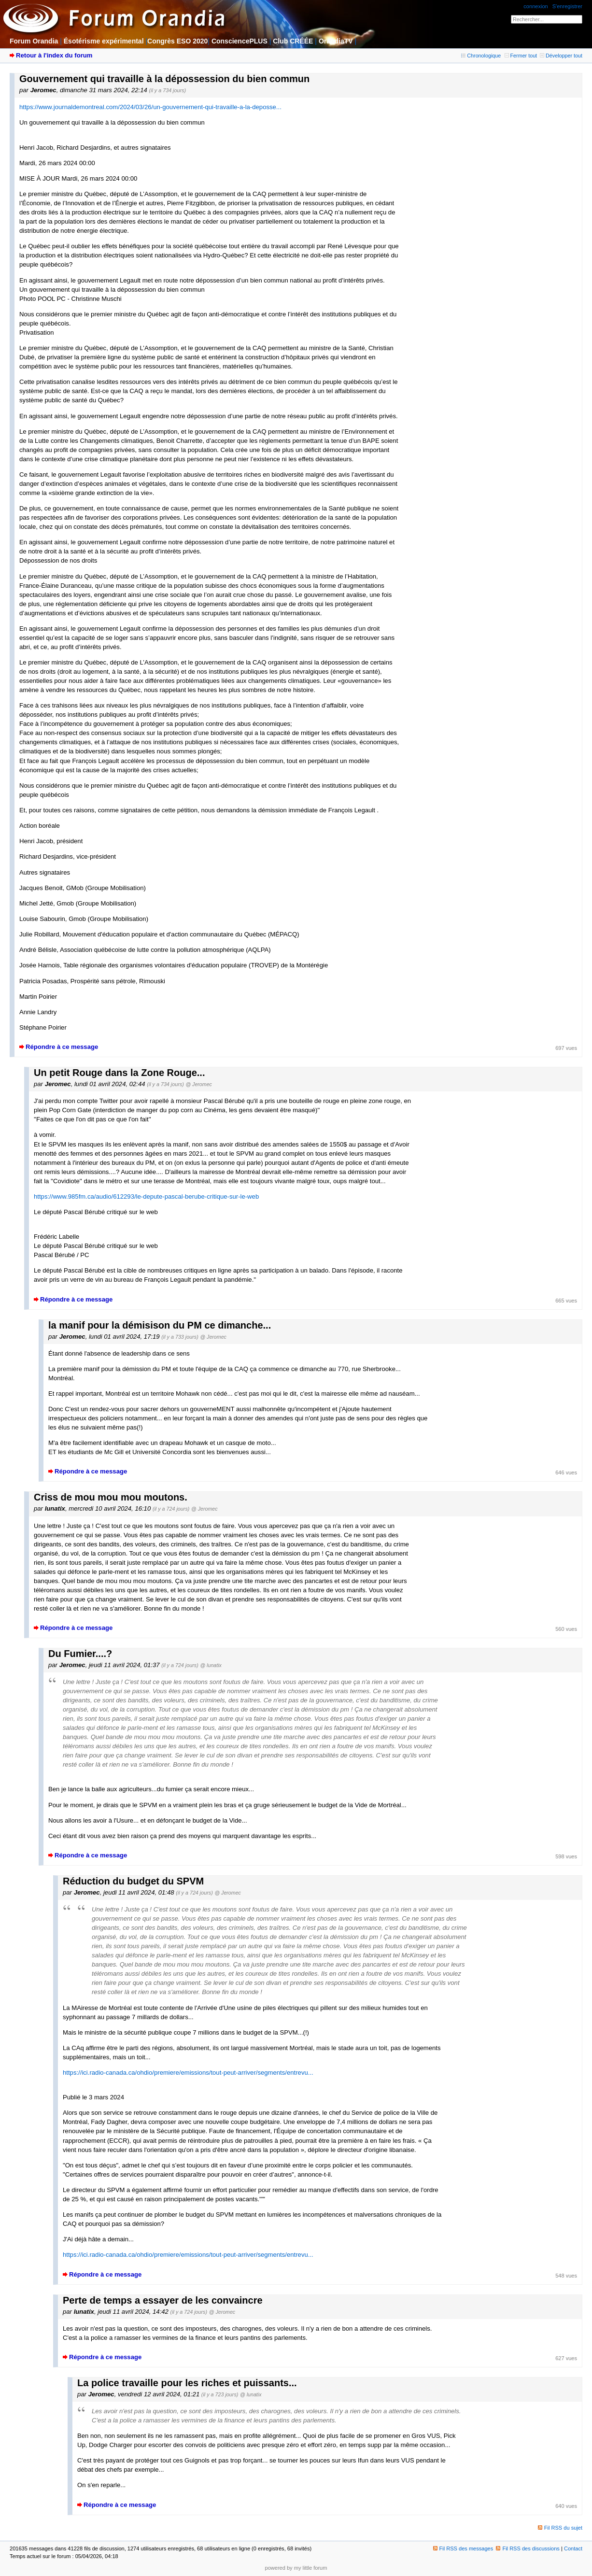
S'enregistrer (567, 6)
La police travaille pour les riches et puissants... (187, 2383)
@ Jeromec (198, 1084)
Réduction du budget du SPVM (133, 1881)
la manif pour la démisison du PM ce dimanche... (159, 1325)
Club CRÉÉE (293, 41)
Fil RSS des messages (463, 2548)
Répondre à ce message (62, 1046)
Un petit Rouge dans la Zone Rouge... (119, 1072)
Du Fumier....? (80, 1653)
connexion (535, 6)
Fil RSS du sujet (563, 2528)
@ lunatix (210, 1665)
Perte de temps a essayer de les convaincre (163, 2300)
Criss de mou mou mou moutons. (110, 1497)
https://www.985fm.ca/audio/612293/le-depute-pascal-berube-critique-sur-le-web (146, 1196)
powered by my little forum (296, 2568)
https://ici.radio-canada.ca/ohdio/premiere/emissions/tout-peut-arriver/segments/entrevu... (188, 2072)
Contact (573, 2548)
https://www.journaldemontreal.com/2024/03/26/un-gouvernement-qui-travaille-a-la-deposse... (150, 107)
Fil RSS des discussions (528, 2548)
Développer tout (561, 55)
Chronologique (481, 55)
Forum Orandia (34, 41)
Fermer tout (521, 55)
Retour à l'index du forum (54, 55)
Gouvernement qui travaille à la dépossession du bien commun (164, 78)
